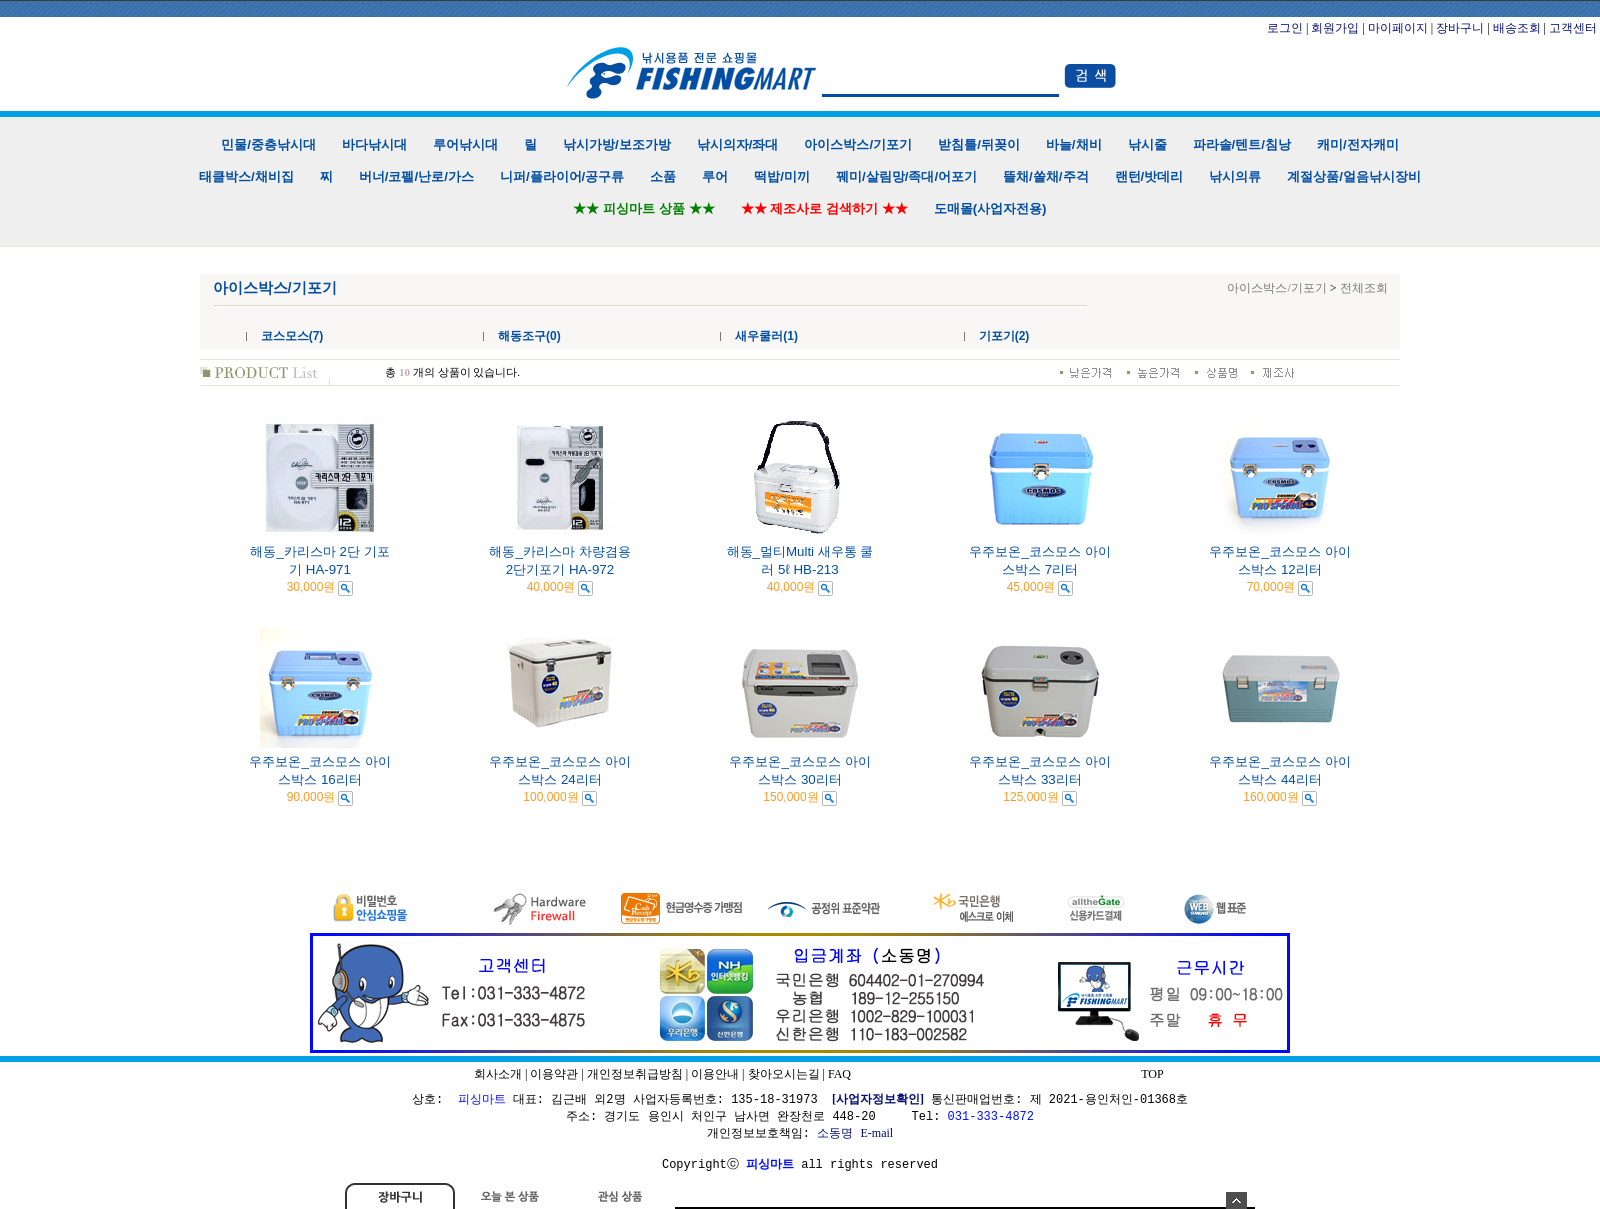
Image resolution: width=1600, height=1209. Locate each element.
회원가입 (1335, 28)
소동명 (835, 1133)
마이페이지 (1398, 28)
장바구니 (1460, 28)
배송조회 (1517, 28)
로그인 (1285, 28)
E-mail (876, 1133)
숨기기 (1236, 1200)
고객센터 (1573, 28)
